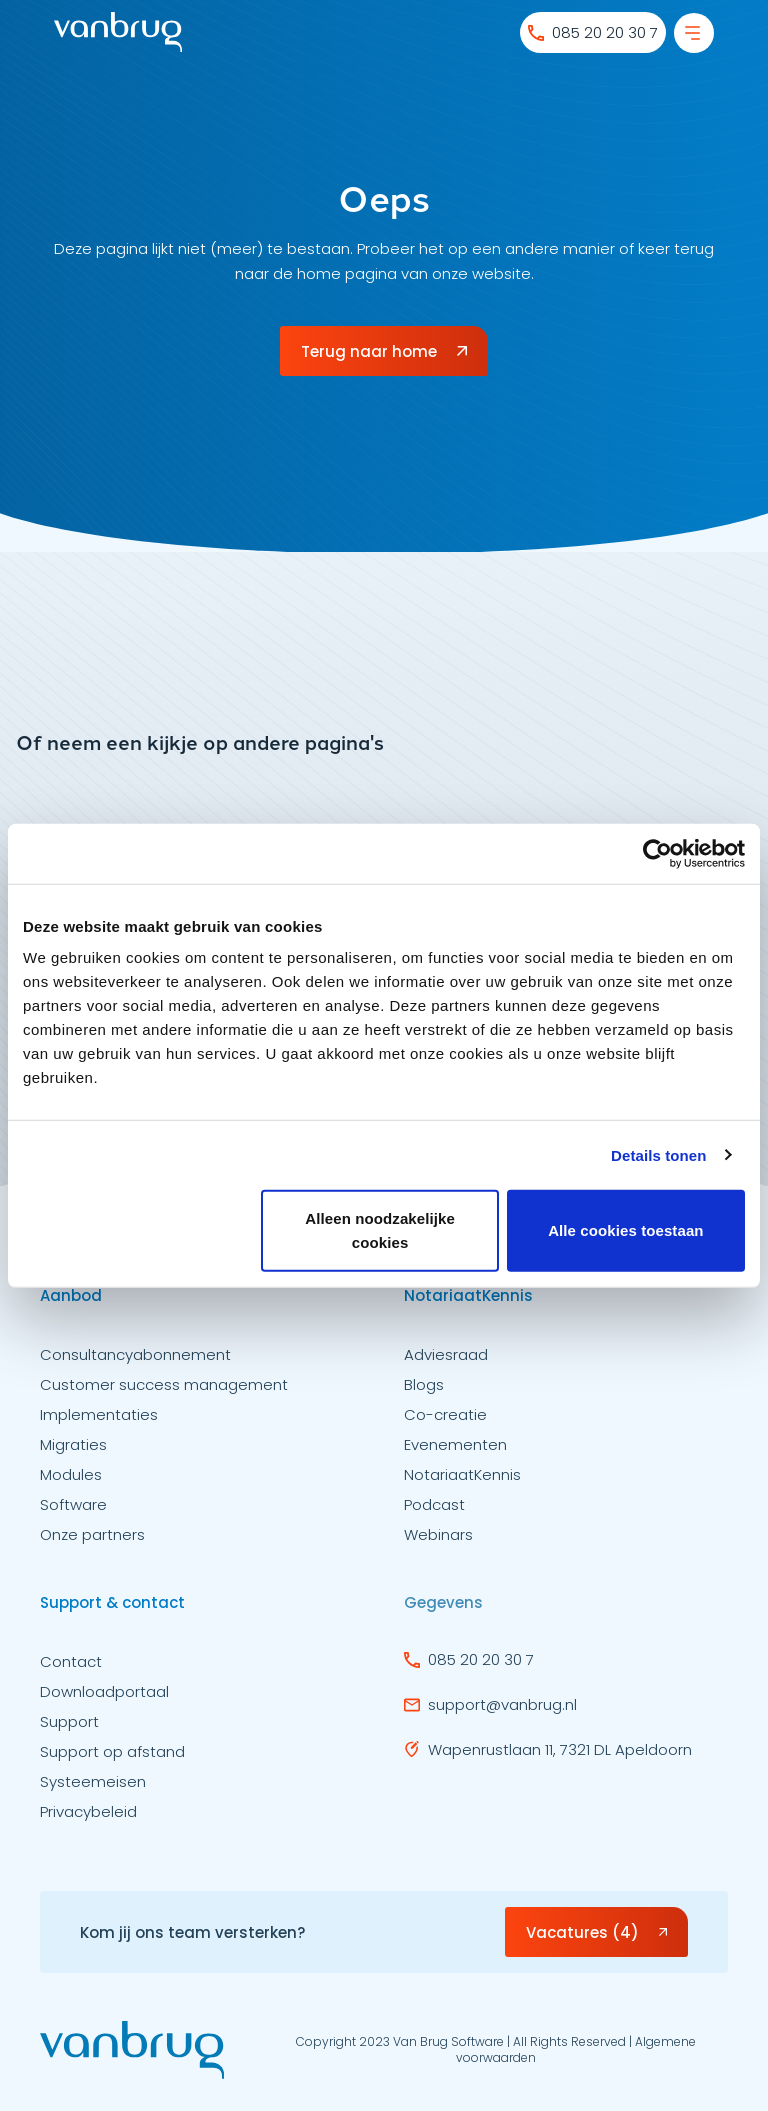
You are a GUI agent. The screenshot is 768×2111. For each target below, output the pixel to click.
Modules (71, 1481)
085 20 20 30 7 (469, 1662)
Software (73, 1511)
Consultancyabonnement (135, 1361)
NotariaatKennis (462, 1481)
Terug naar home (384, 351)
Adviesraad (446, 1361)
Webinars (438, 1541)
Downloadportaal (104, 1698)
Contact (71, 1668)
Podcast (434, 1511)
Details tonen (658, 1154)
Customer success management (164, 1391)
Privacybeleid (88, 1818)
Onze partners (92, 1541)
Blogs (424, 1391)
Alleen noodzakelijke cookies (380, 1230)
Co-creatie (445, 1421)
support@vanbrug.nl (490, 1707)
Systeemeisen (93, 1788)
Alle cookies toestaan (626, 1230)
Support (69, 1728)
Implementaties (99, 1421)
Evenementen (455, 1451)
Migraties (73, 1451)
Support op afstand (112, 1758)
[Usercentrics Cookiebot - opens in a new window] (657, 853)
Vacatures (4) (596, 1935)
